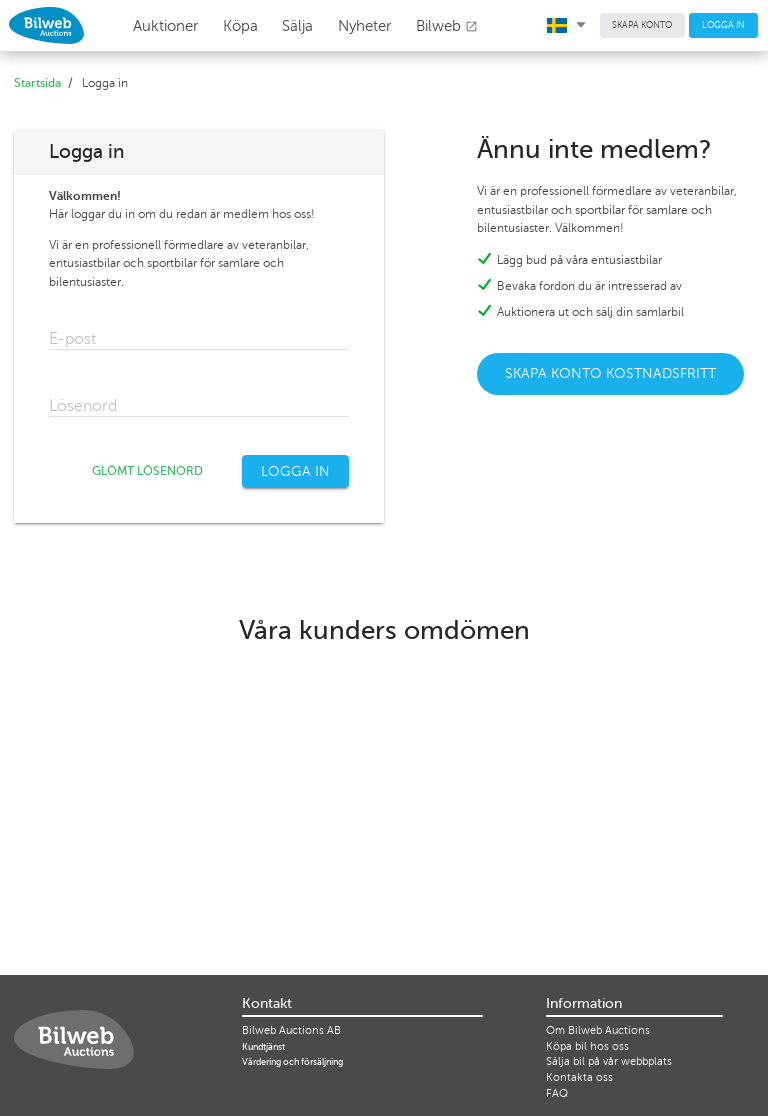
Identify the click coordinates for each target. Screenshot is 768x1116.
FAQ (557, 1093)
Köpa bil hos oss (587, 1046)
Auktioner (165, 26)
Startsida (37, 83)
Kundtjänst (263, 1047)
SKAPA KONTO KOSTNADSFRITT (610, 373)
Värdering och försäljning (292, 1062)
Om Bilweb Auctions (598, 1030)
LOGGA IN (723, 25)
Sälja (297, 26)
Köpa (240, 26)
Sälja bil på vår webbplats (609, 1061)
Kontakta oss (579, 1077)
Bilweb (447, 26)
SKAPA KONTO (642, 25)
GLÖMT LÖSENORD (147, 471)
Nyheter (364, 26)
